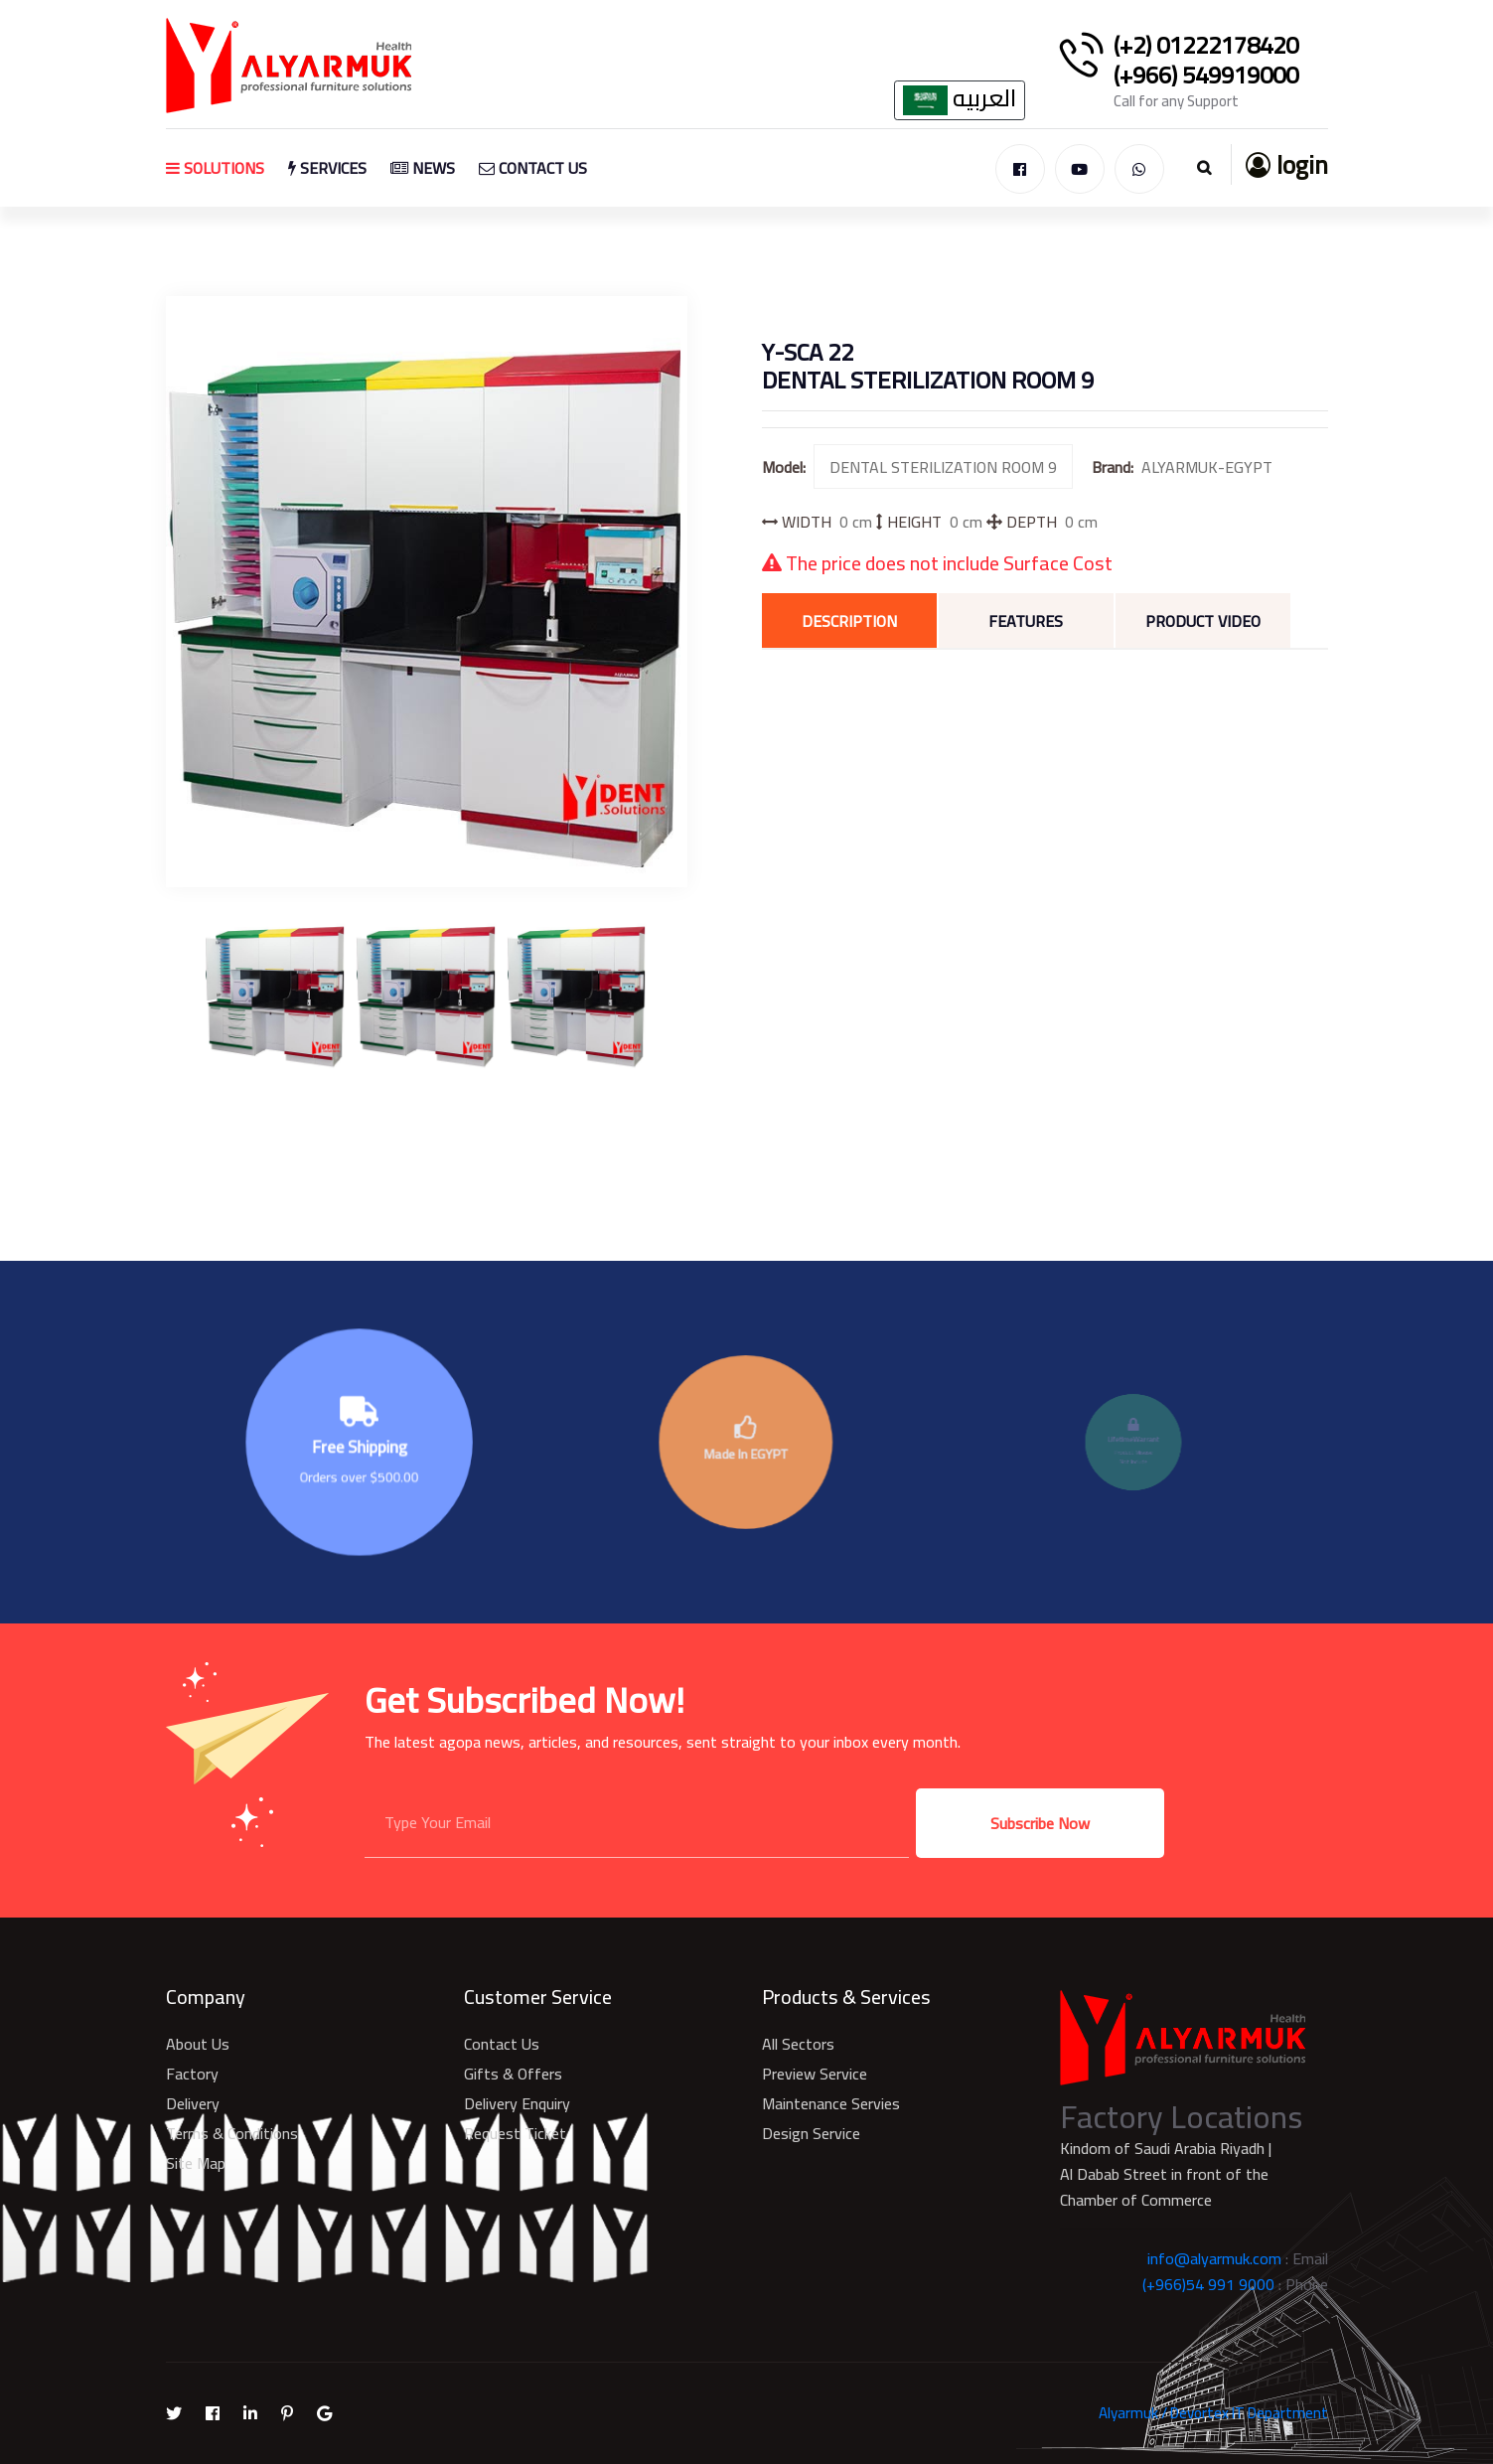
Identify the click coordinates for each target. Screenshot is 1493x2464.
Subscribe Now (1040, 1823)
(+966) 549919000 (1206, 75)
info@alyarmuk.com (1214, 2258)
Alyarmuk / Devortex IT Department (1213, 2412)
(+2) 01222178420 (1206, 46)
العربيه (959, 100)
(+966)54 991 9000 (1208, 2284)
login (1287, 164)
